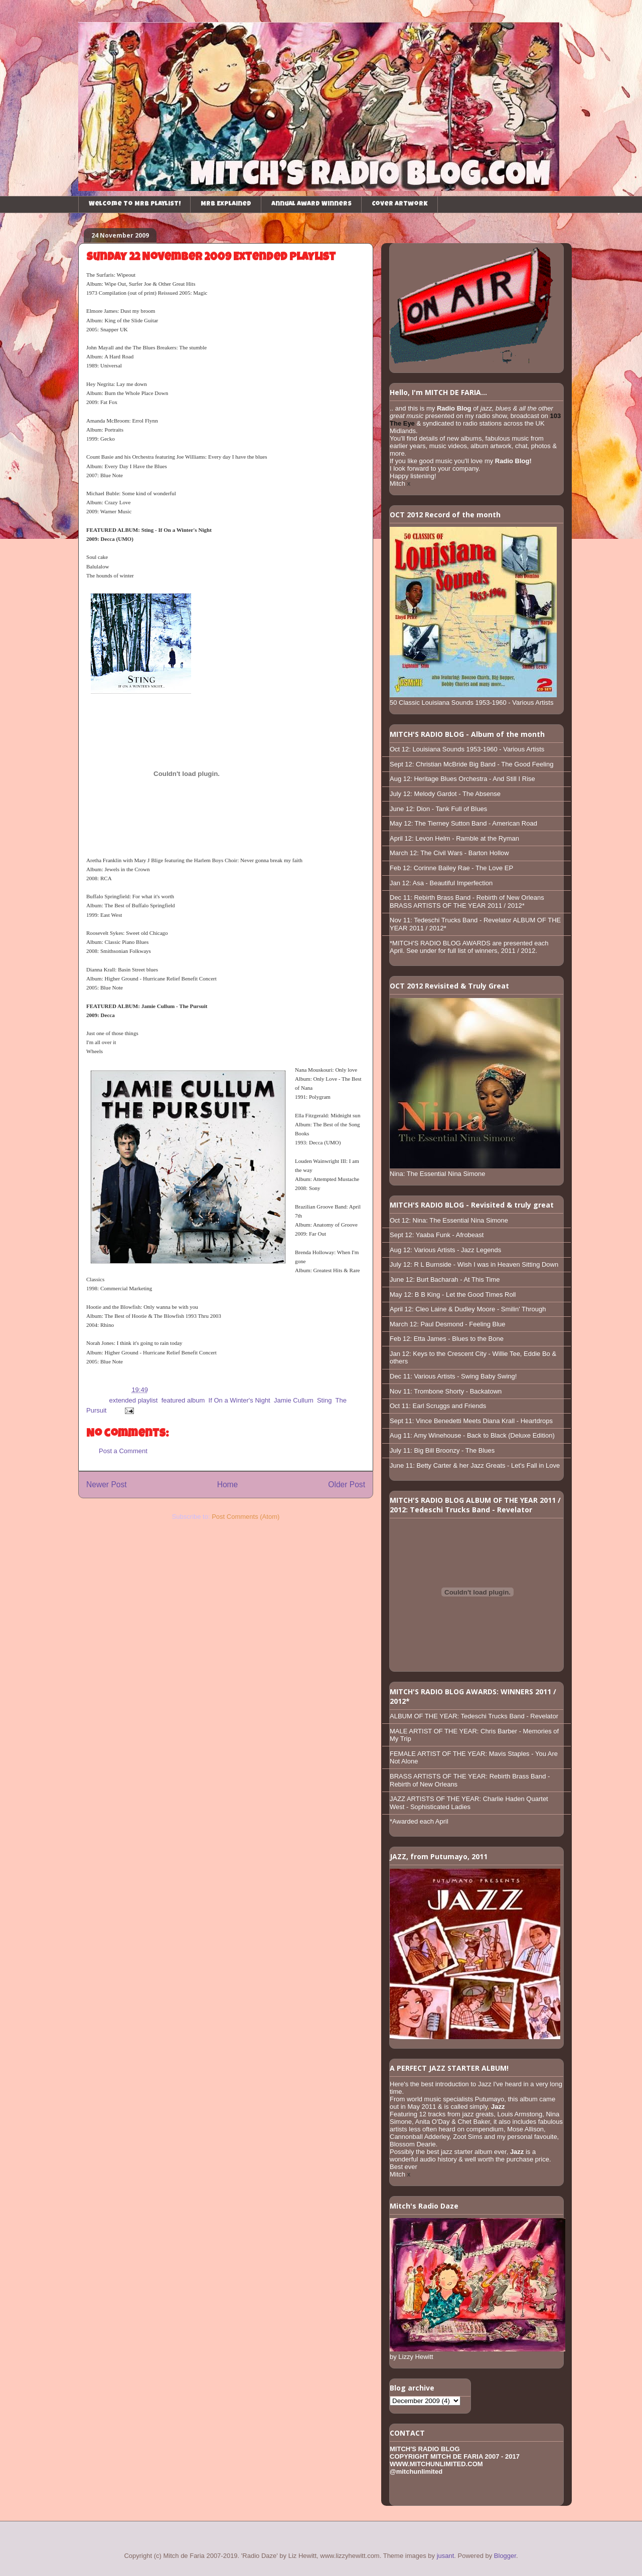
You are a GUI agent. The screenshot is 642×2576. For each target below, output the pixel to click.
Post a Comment (123, 1451)
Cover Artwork (400, 204)
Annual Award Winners (311, 204)
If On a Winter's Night (239, 1400)
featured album (183, 1400)
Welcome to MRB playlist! (135, 204)
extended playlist (133, 1400)
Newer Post (106, 1484)
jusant (445, 2555)
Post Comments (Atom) (245, 1516)
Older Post (346, 1484)
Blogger (505, 2555)
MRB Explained (226, 204)
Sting (324, 1400)
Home (227, 1484)
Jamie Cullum (293, 1400)
